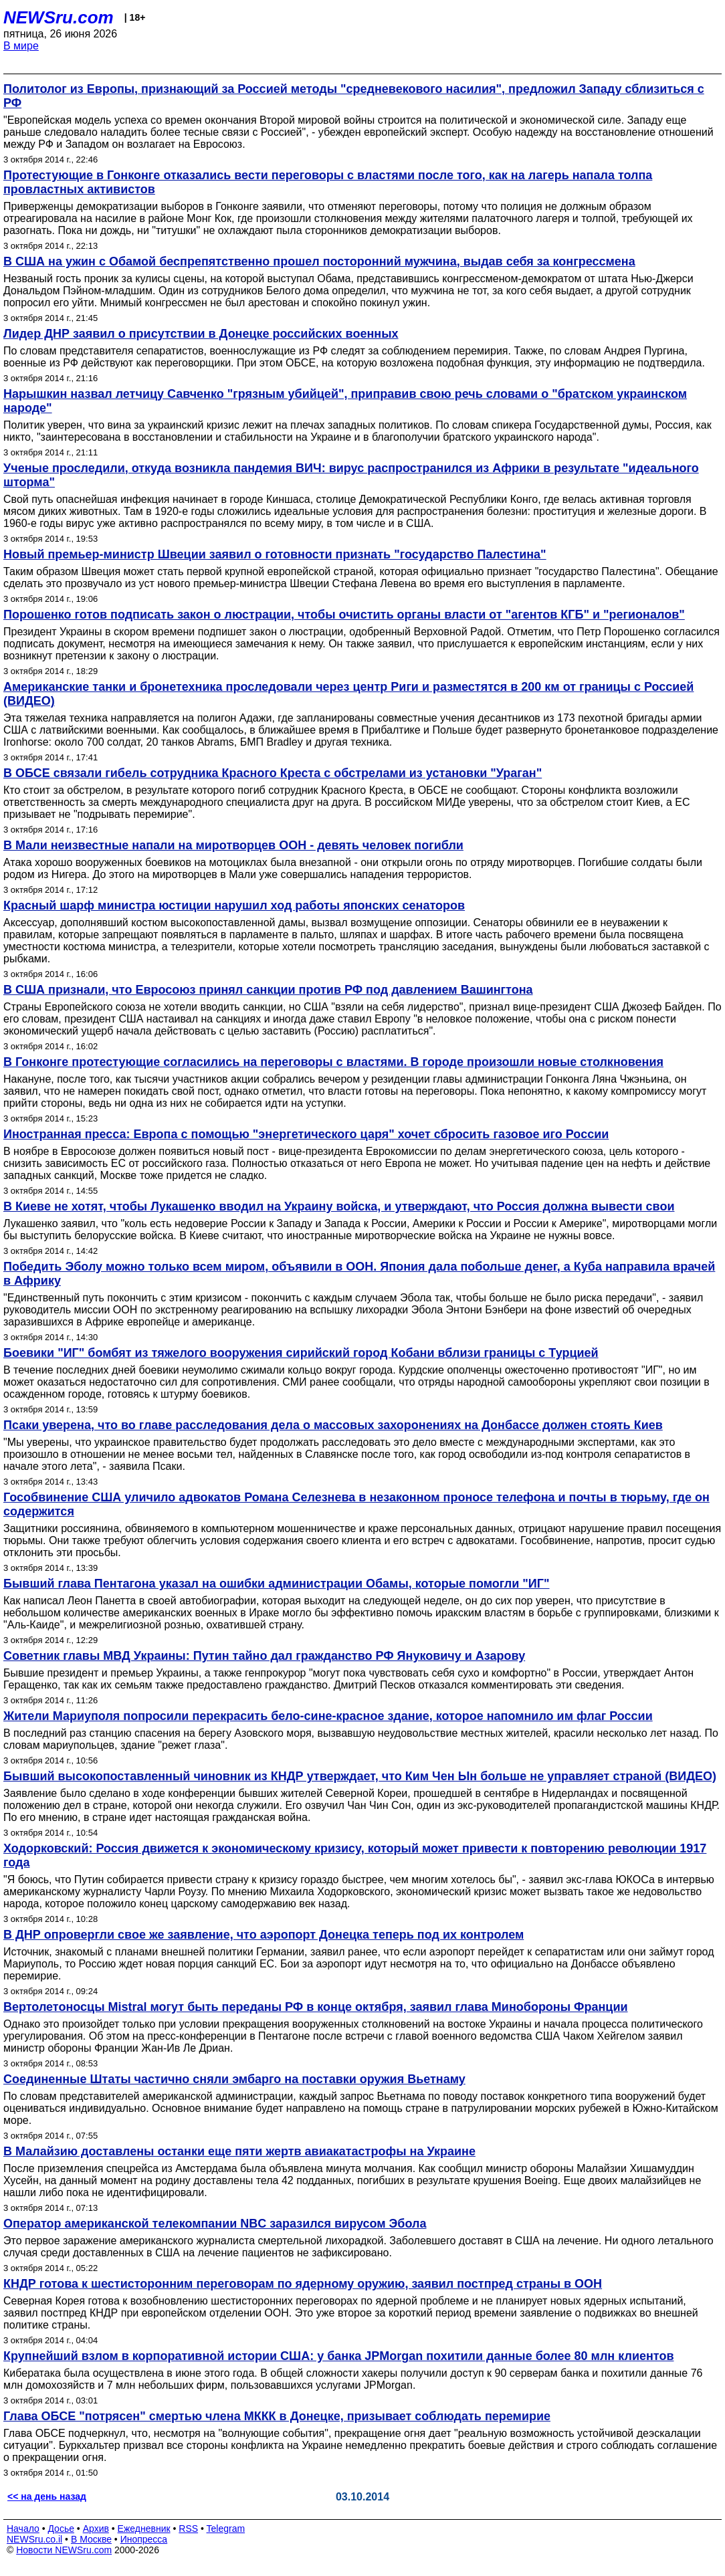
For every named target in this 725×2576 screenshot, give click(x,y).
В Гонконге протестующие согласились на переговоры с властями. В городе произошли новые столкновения (333, 1062)
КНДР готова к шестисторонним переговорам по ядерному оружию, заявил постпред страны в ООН (302, 2283)
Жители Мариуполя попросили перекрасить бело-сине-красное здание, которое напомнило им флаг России (328, 1716)
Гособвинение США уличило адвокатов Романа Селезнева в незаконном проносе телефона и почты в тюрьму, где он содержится (356, 1504)
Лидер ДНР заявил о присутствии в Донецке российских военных (201, 333)
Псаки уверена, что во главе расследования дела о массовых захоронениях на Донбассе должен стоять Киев (333, 1425)
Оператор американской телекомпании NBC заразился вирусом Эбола (214, 2223)
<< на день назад (46, 2496)
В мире (21, 45)
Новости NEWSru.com (64, 2550)
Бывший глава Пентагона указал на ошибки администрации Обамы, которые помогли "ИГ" (276, 1583)
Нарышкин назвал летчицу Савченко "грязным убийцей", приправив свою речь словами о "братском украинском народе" (345, 401)
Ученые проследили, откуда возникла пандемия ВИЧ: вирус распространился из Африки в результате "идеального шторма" (351, 475)
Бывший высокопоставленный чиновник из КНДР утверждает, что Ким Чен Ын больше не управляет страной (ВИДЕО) (359, 1776)
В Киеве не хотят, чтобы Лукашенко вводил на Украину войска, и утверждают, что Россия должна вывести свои (338, 1206)
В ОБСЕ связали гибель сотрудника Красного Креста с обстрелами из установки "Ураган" (272, 773)
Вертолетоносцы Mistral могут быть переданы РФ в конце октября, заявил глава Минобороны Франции (315, 2007)
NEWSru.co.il (34, 2539)
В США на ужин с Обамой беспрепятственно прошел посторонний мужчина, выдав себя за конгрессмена (319, 261)
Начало (23, 2528)
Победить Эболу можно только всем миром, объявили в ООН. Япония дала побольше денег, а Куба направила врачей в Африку (359, 1273)
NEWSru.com (58, 17)
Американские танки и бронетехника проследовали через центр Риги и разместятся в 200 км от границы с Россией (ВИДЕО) (348, 694)
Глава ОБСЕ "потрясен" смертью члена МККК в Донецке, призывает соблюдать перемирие (276, 2416)
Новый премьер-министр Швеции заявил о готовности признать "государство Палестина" (274, 554)
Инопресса (144, 2539)
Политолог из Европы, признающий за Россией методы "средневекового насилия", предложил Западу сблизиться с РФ (353, 96)
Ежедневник (144, 2528)
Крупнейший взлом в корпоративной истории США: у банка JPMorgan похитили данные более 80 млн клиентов (338, 2356)
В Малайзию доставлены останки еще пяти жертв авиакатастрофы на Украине (239, 2151)
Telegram (226, 2528)
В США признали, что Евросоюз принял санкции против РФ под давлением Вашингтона (268, 989)
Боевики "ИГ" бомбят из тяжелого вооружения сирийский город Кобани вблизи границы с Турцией (301, 1353)
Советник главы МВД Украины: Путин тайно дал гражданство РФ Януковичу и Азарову (264, 1655)
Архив (96, 2528)
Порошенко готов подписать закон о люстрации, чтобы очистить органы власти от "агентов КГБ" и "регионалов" (344, 614)
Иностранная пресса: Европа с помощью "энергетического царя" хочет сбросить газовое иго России (306, 1134)
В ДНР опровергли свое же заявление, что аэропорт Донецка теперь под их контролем (263, 1934)
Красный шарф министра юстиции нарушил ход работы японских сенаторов (234, 905)
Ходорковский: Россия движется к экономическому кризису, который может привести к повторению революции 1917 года (354, 1855)
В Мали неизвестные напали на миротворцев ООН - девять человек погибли (233, 845)
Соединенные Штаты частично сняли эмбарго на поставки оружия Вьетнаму (234, 2079)
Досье (60, 2528)
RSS (188, 2528)
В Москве (91, 2539)
